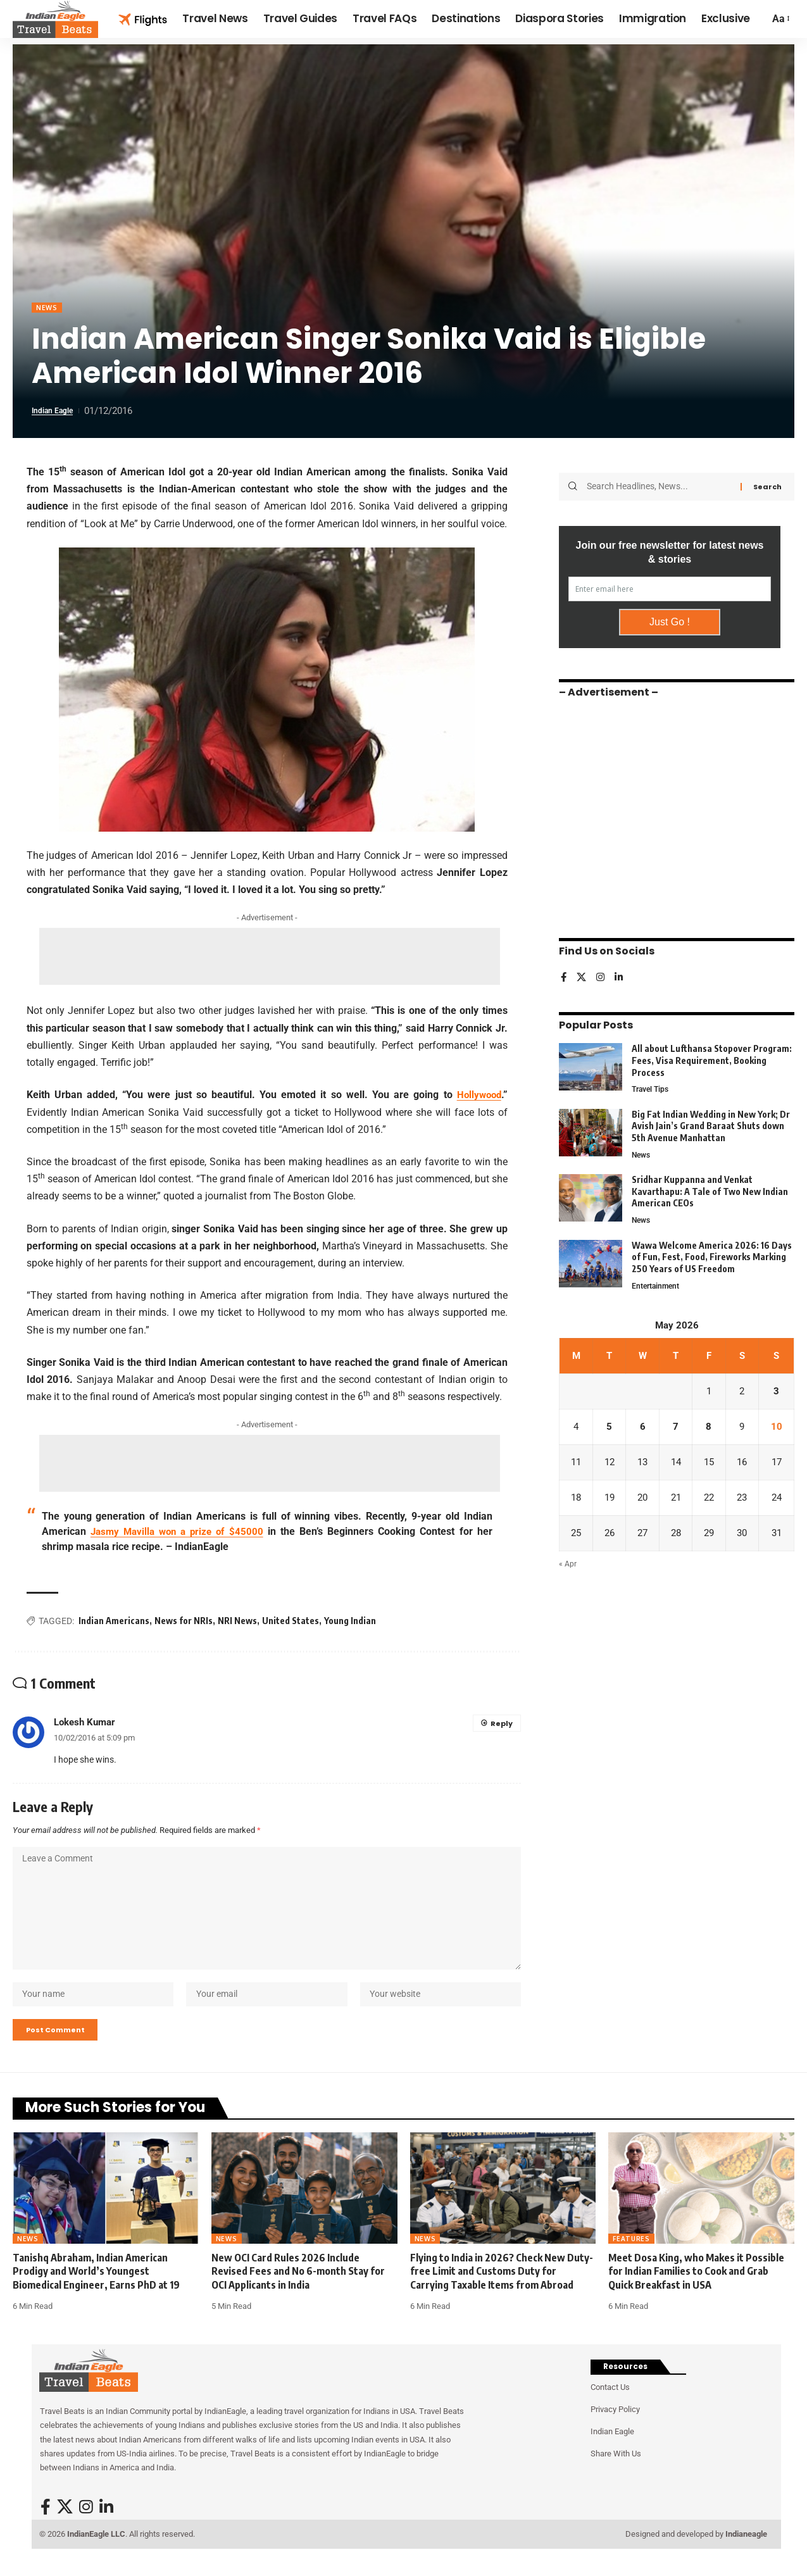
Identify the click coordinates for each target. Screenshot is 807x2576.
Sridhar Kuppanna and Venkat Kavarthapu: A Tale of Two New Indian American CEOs (710, 1189)
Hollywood (477, 1096)
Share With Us (616, 2474)
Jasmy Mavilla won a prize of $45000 (179, 1533)
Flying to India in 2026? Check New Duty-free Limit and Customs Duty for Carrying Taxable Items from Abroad (501, 2292)
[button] (780, 18)
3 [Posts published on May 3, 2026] (777, 1392)
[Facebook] (564, 974)
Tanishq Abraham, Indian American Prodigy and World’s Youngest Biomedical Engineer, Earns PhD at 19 (96, 2292)
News (48, 308)
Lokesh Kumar (84, 1723)
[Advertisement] (269, 958)
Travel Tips (652, 1086)
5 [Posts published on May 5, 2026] (610, 1428)
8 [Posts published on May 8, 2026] (710, 1428)
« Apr (568, 1568)
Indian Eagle (57, 412)
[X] (582, 974)
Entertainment (657, 1285)
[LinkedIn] (621, 974)
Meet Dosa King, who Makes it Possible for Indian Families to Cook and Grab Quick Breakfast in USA (696, 2292)
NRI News (237, 1621)
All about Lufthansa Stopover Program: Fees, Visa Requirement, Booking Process (712, 1056)
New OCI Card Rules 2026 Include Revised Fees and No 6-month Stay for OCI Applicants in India (298, 2292)
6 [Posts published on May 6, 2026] (643, 1428)
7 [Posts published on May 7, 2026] (677, 1428)
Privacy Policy (615, 2430)
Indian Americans (113, 1621)
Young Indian (350, 1621)
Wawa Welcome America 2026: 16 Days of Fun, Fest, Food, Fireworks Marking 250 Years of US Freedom (712, 1256)
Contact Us (610, 2408)
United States (290, 1621)
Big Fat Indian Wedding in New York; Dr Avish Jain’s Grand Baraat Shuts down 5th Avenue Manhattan (711, 1123)
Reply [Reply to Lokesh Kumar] (501, 1724)
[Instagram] (602, 974)
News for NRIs (183, 1621)
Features (631, 2259)
